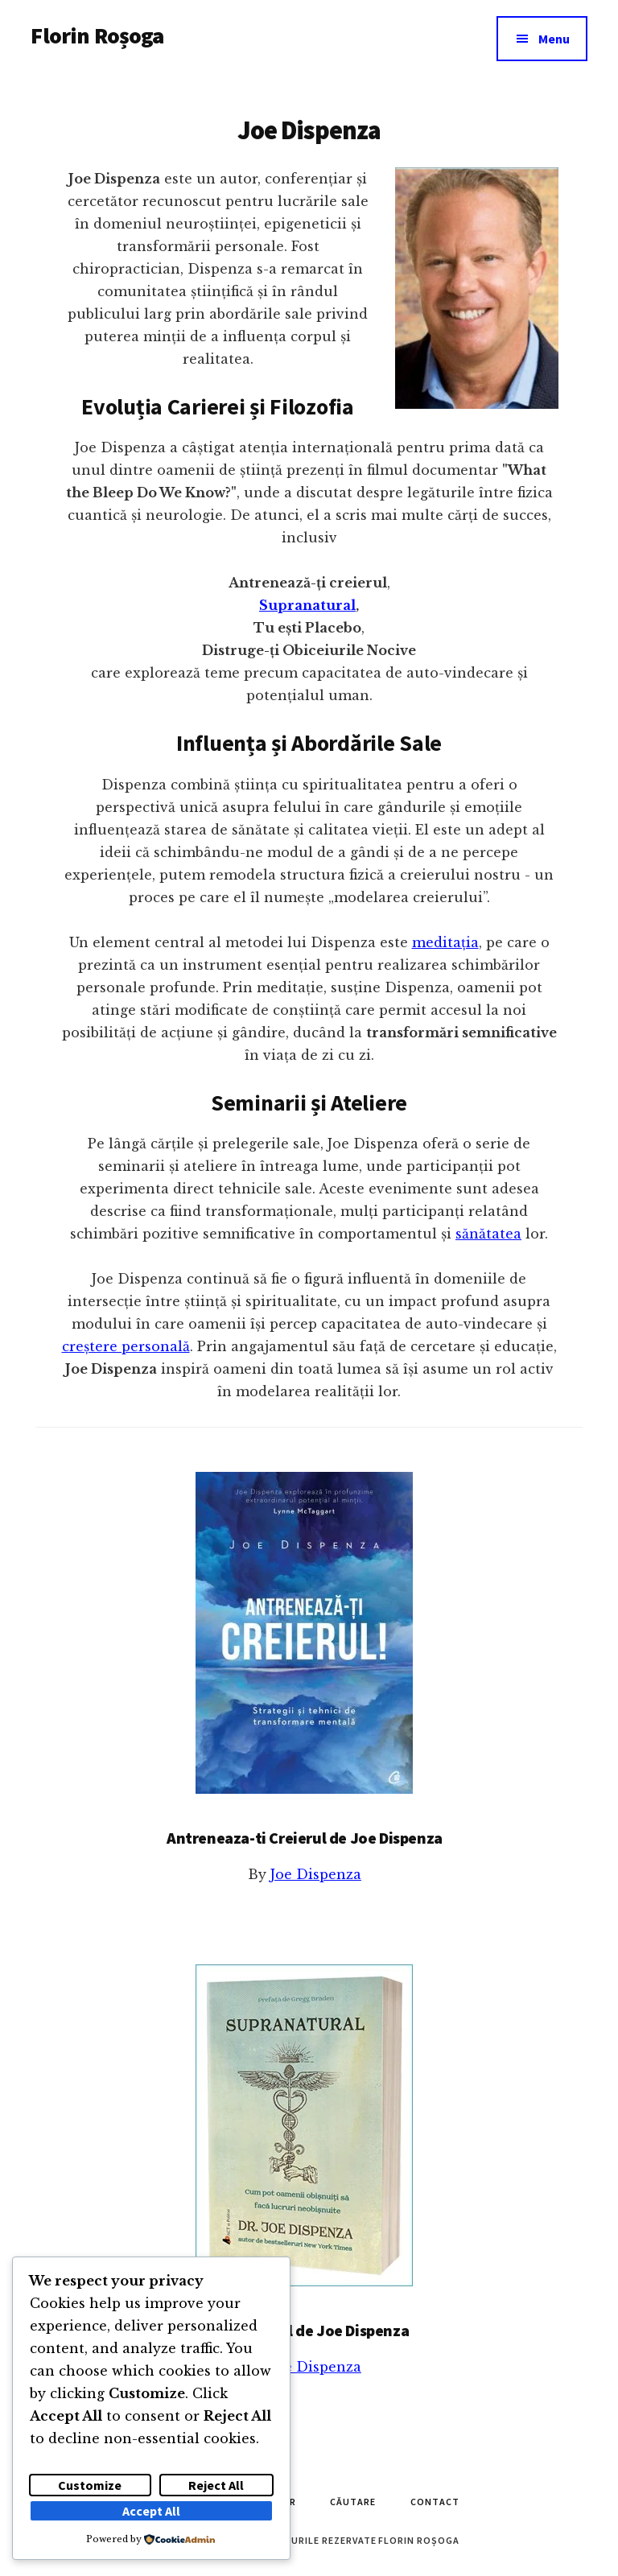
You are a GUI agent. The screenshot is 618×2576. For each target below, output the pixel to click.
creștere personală (126, 1346)
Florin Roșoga (97, 35)
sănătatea (488, 1234)
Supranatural (307, 605)
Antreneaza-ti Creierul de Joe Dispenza (305, 1838)
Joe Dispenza (315, 1874)
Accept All (151, 2511)
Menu (554, 39)
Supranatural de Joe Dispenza (304, 2330)
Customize (90, 2485)
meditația (445, 942)
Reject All (216, 2485)
